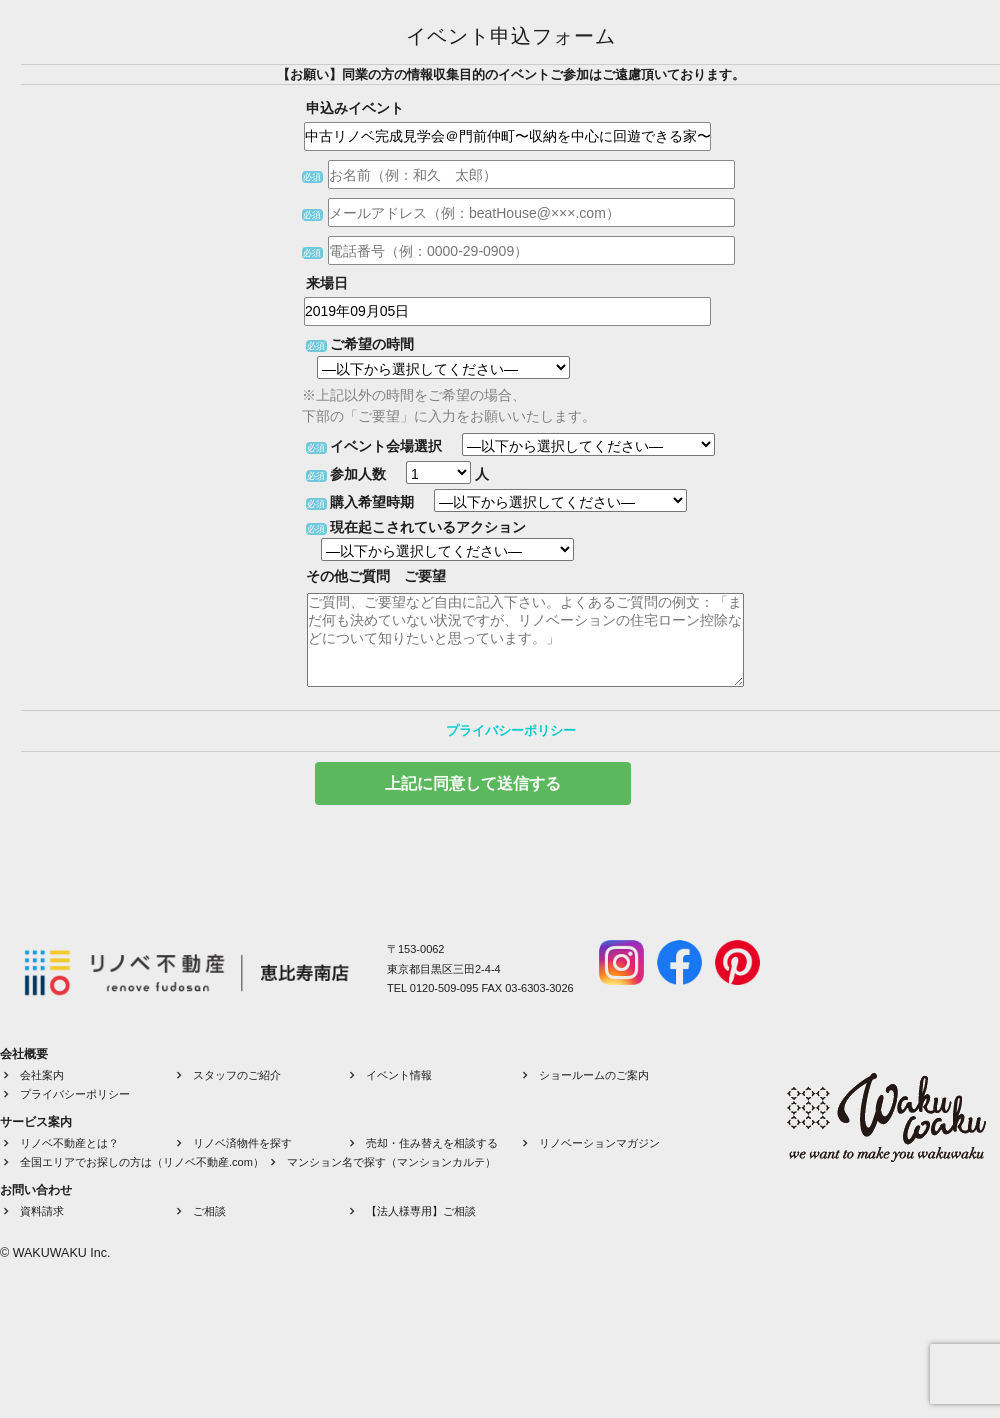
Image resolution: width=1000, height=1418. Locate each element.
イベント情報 (399, 1075)
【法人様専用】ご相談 (421, 1211)
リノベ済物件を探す (242, 1143)
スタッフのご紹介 (237, 1075)
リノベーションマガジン (599, 1143)
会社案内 (42, 1075)
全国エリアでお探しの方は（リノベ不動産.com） (142, 1162)
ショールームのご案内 (594, 1075)
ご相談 (209, 1211)
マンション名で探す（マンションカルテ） (391, 1162)
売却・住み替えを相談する (432, 1143)
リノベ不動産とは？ (69, 1143)
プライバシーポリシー (511, 730)
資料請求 (42, 1211)
